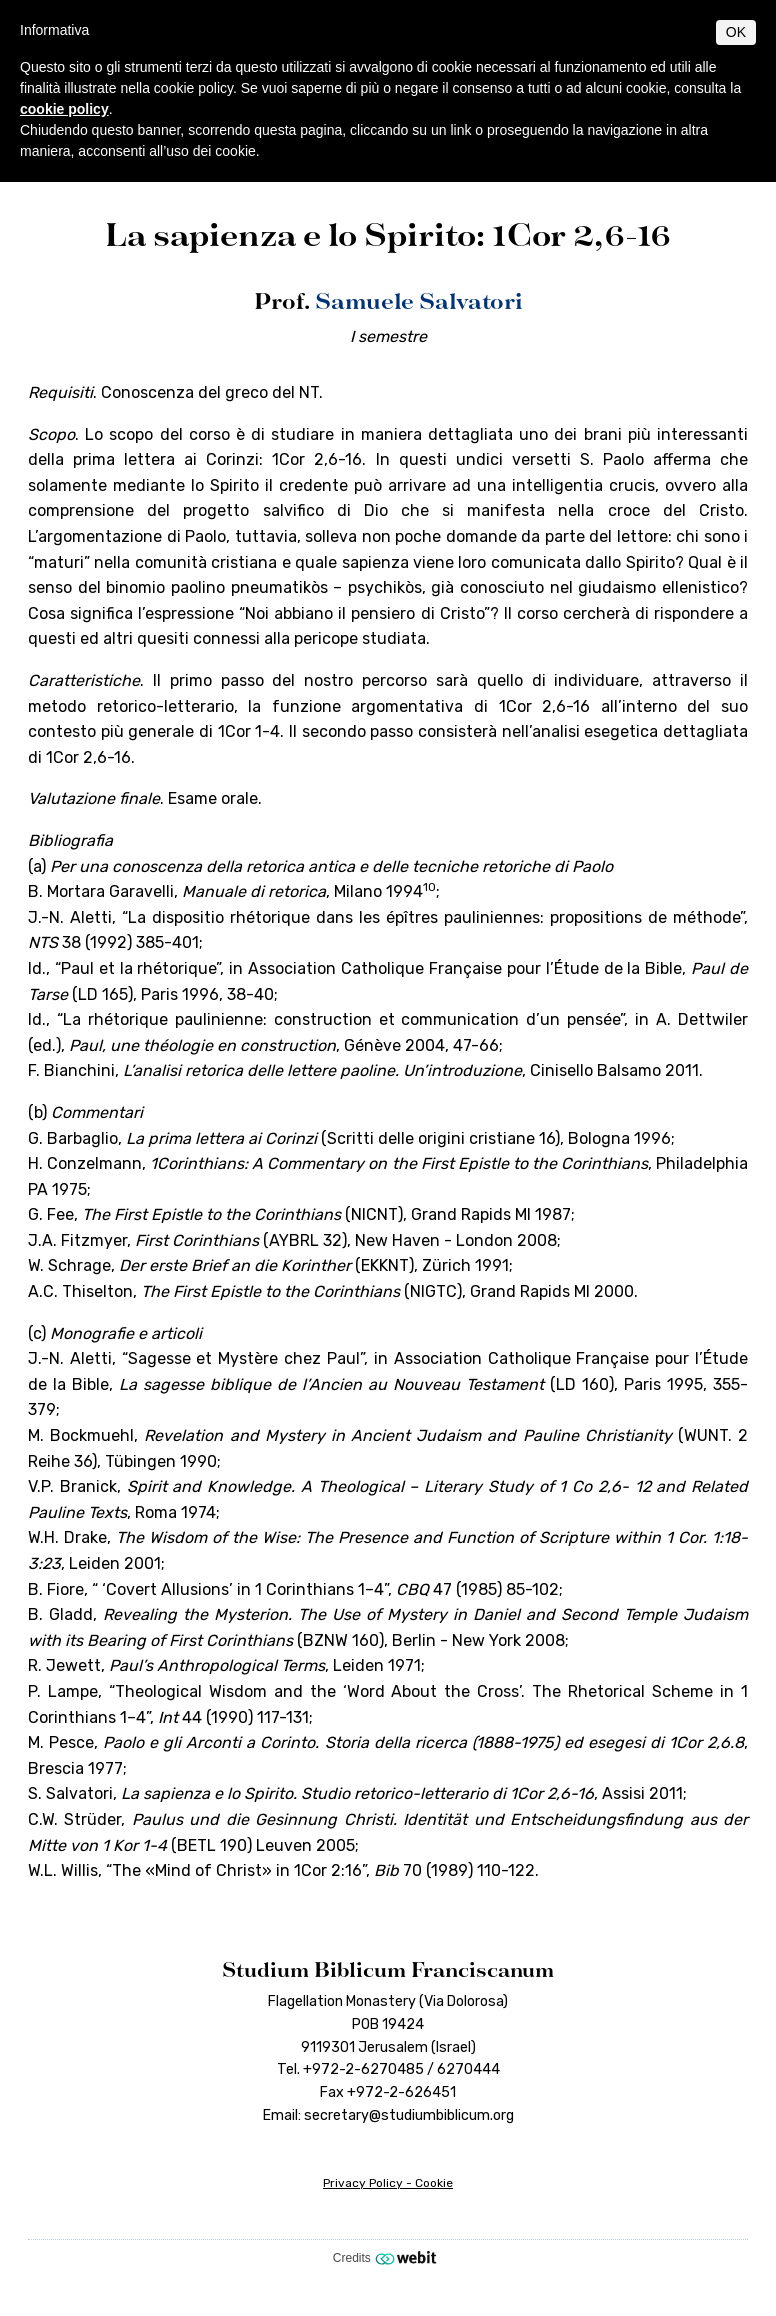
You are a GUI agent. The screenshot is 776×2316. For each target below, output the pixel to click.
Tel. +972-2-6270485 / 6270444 (388, 2069)
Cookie (434, 2183)
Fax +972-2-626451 (388, 2092)
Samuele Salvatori (419, 300)
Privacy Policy (363, 2183)
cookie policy (64, 109)
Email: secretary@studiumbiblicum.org (388, 2115)
